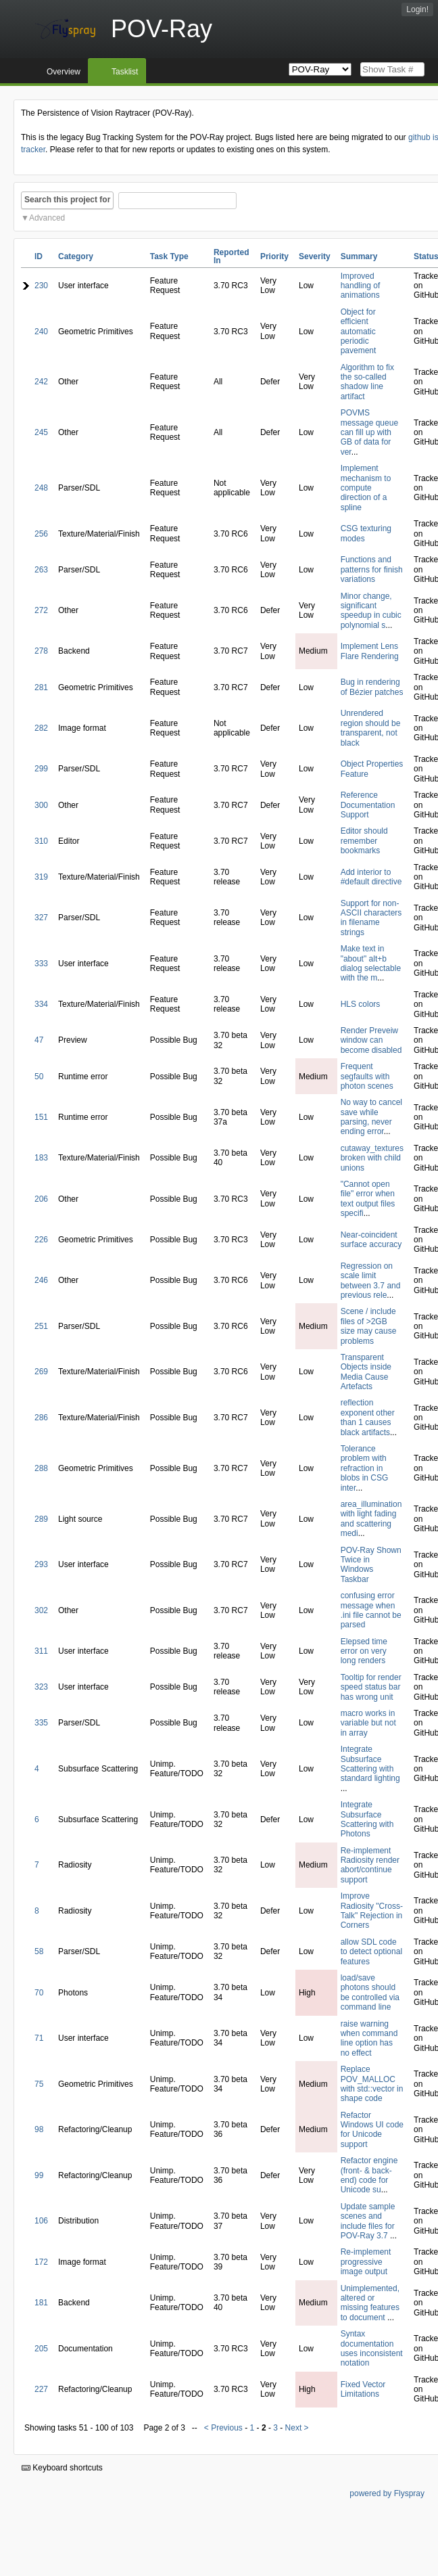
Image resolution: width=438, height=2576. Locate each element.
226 (41, 1239)
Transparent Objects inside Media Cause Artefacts (366, 1372)
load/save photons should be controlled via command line (370, 1992)
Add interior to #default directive (371, 876)
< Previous (223, 2428)
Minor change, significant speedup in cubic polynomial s (371, 610)
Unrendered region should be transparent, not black (371, 727)
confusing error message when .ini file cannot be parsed (371, 1610)
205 (41, 2348)
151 (41, 1117)
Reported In (231, 256)
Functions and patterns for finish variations (372, 569)
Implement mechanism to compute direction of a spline (366, 488)
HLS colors (361, 1004)
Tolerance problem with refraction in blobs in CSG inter (365, 1468)
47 (38, 1040)
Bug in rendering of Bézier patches (372, 686)
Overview (63, 71)
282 (41, 728)
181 (41, 2302)
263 (41, 569)
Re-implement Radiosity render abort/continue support (370, 1865)
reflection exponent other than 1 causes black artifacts (368, 1417)
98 (38, 2129)
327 (41, 917)
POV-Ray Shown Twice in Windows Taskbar (371, 1564)
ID (38, 256)
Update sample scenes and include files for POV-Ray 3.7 (368, 2221)
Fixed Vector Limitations (363, 2389)
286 (41, 1417)
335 (41, 1722)
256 (41, 534)
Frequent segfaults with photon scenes (367, 1076)
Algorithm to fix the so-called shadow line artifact (367, 382)
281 (41, 687)
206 (41, 1199)
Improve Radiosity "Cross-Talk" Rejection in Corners (372, 1910)
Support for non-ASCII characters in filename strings (371, 918)
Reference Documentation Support (368, 804)
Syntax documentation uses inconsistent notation (372, 2348)
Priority (274, 256)
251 (41, 1326)
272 (41, 610)
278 (41, 651)
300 (41, 805)
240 (41, 331)
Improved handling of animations (361, 285)
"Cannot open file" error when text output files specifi (368, 1198)
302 (41, 1610)
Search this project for (67, 199)
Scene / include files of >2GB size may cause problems (369, 1326)
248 (41, 488)
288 (41, 1468)
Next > (297, 2428)
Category (75, 256)
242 (41, 381)
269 (41, 1371)
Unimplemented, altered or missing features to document (370, 2303)
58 (38, 1951)
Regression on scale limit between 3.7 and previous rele (371, 1280)
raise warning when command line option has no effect (369, 2038)
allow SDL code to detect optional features (371, 1951)
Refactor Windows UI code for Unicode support (372, 2129)
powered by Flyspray (386, 2493)
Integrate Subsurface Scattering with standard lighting (370, 1763)
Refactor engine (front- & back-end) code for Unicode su (369, 2175)
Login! (417, 9)
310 (41, 841)
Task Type (169, 256)
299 (41, 768)
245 (41, 432)
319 (41, 877)
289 (41, 1519)
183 (41, 1157)
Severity (315, 256)
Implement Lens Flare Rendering (370, 650)
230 (41, 285)
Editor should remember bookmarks (364, 840)
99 (38, 2175)
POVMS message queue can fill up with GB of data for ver (369, 432)
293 (41, 1564)
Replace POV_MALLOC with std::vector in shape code (372, 2083)
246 (41, 1280)
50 (38, 1076)
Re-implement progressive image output (366, 2261)
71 (38, 2038)
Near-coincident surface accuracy (371, 1239)
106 (41, 2220)
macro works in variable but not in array (368, 1723)
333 (41, 963)
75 (38, 2084)
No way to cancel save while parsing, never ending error (371, 1117)
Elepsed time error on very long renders (364, 1651)
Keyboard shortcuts (62, 2467)
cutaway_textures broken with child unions (372, 1158)
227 (41, 2389)
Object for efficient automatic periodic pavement (358, 331)
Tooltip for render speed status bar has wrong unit (371, 1687)
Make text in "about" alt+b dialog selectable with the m (371, 963)
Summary (359, 256)
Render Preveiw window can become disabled (371, 1040)
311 (41, 1651)
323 (41, 1687)
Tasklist (125, 71)
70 (38, 1992)
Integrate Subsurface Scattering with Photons (367, 1819)
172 (41, 2262)
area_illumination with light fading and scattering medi (371, 1518)
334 (41, 1004)
